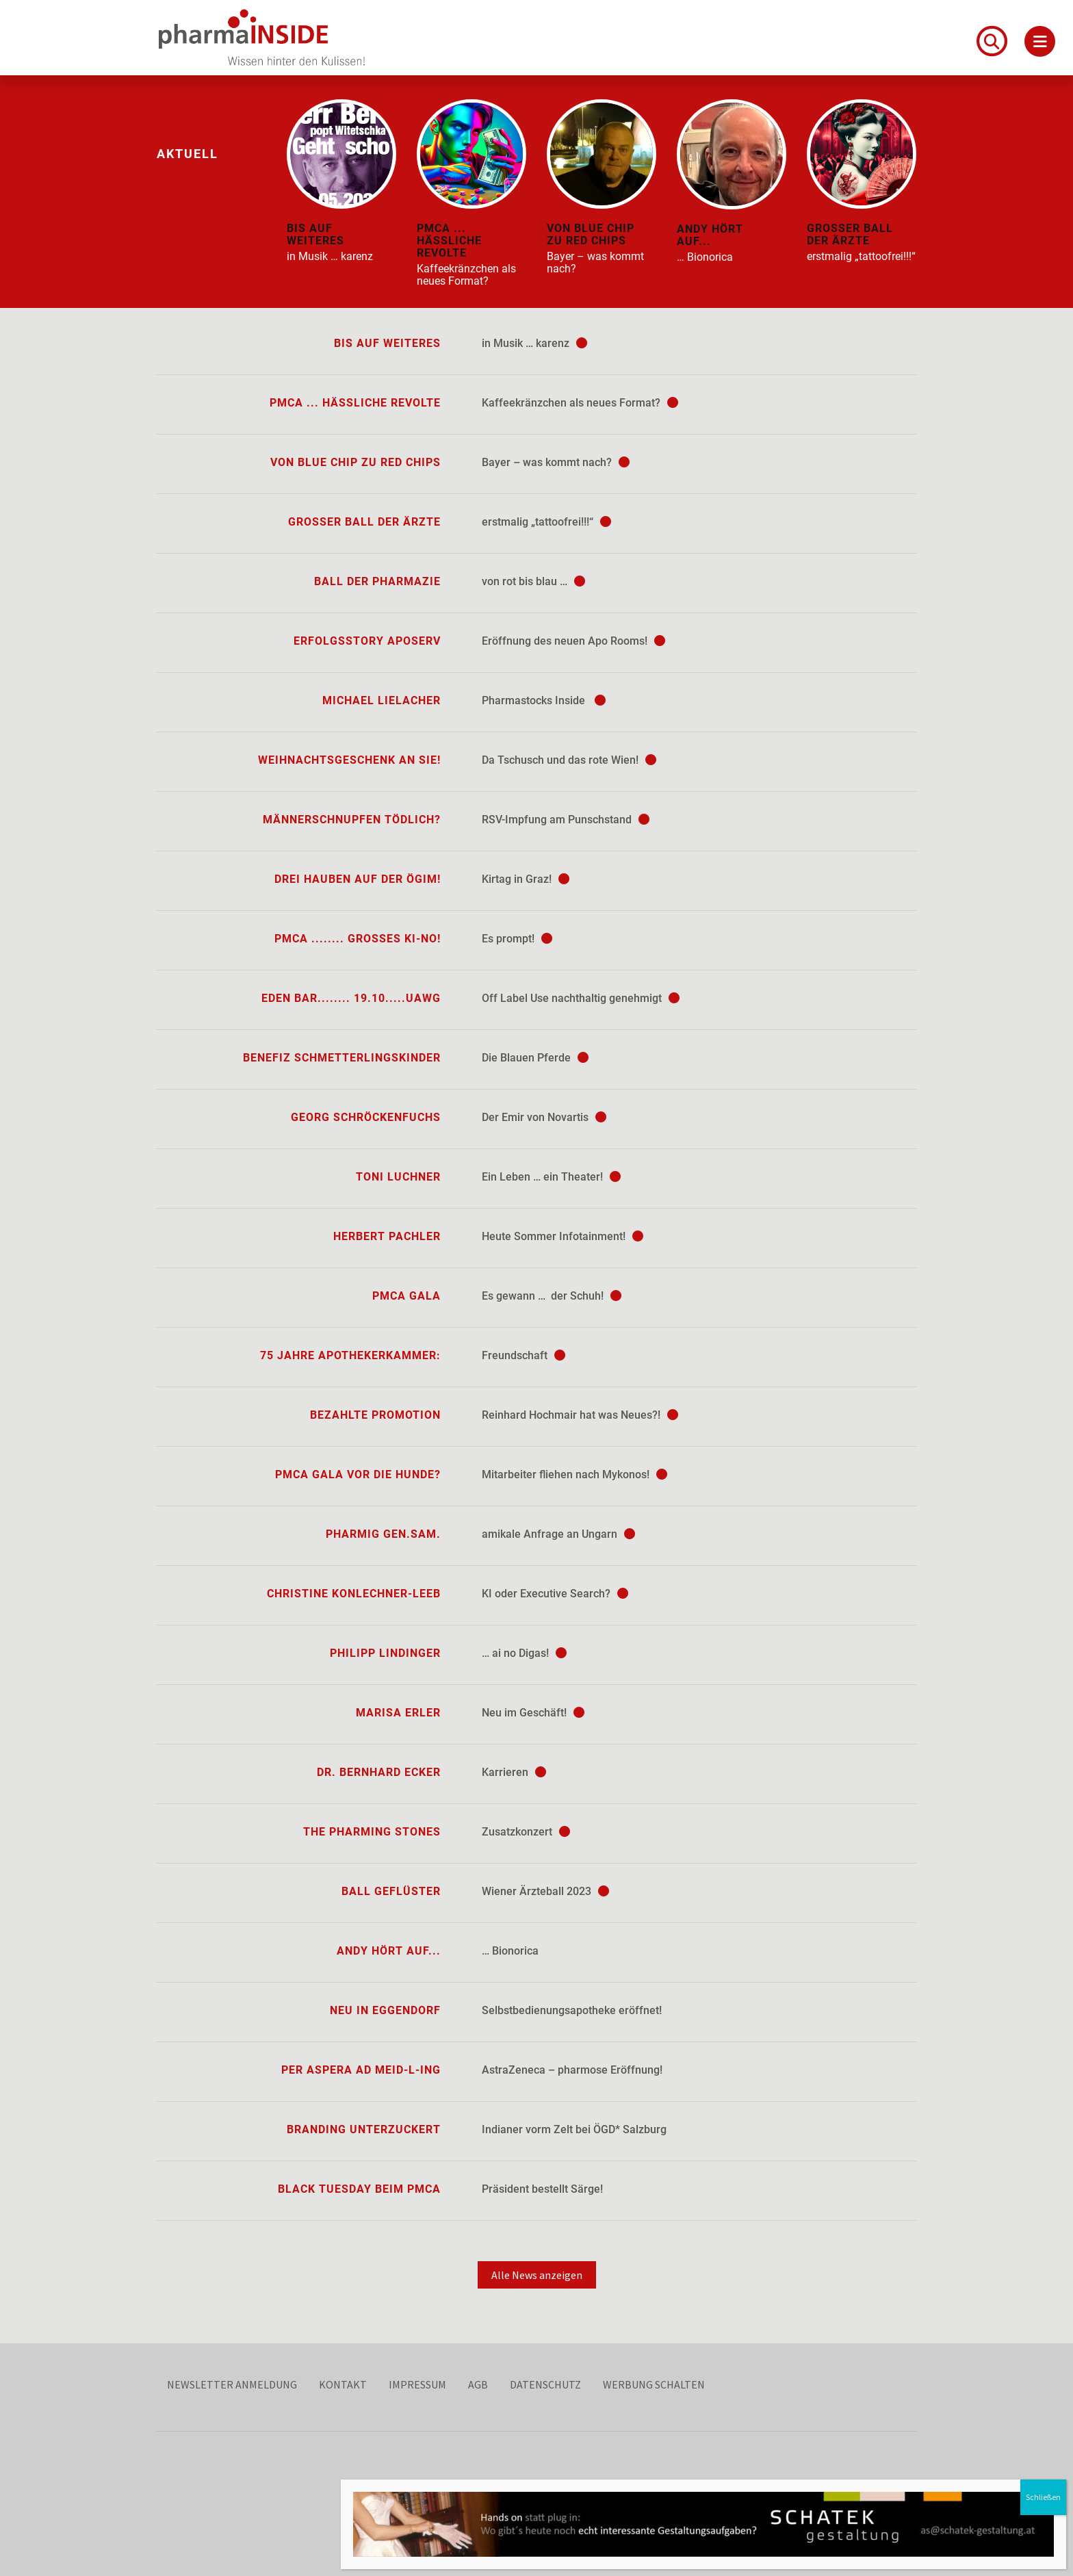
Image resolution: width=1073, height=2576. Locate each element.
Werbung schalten (654, 2384)
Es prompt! (517, 938)
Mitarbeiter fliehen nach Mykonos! (574, 1474)
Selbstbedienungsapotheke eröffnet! (572, 2010)
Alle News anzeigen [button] (536, 2275)
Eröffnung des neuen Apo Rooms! (573, 640)
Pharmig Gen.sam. (383, 1534)
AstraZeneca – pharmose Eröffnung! (572, 2069)
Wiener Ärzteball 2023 (545, 1891)
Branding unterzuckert (364, 2129)
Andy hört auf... (389, 1950)
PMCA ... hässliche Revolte (355, 402)
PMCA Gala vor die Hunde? (358, 1474)
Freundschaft (523, 1355)
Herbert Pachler (387, 1236)
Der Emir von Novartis (544, 1117)
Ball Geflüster (391, 1891)
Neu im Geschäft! (533, 1712)
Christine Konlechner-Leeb (354, 1593)
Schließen (1043, 2497)
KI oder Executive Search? (555, 1593)
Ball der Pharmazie (377, 581)
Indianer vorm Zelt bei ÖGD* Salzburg (574, 2129)
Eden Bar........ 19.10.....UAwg (351, 998)
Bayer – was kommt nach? (556, 462)
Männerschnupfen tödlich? (352, 819)
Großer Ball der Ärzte (364, 521)
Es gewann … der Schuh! (551, 1295)
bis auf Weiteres (387, 343)
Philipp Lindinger (385, 1653)
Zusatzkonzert (526, 1831)
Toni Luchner (398, 1176)
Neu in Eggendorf (385, 2010)
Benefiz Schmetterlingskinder (342, 1057)
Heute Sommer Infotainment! (562, 1236)
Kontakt (343, 2384)
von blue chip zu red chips (355, 462)
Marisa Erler (398, 1712)
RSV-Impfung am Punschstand (565, 819)
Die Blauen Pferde (535, 1057)
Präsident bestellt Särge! (542, 2188)
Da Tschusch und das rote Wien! (569, 760)
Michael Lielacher (381, 700)
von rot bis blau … (533, 581)
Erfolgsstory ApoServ (367, 640)
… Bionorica (510, 1950)
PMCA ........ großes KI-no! (357, 938)
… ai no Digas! (524, 1653)
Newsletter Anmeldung (232, 2384)
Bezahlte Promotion (375, 1414)
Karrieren (514, 1772)
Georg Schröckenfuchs (366, 1117)
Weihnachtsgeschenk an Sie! (349, 760)
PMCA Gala (406, 1295)
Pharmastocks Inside (544, 700)
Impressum (417, 2384)
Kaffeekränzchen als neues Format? (580, 402)
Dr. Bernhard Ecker (379, 1772)
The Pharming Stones (372, 1831)
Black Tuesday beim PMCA (359, 2188)
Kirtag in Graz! (525, 879)
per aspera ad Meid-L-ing (361, 2069)
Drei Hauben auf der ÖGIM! (357, 879)
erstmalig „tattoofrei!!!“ (546, 521)
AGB (478, 2384)
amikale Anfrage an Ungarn (558, 1534)
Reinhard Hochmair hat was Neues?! (580, 1414)
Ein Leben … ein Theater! (551, 1176)
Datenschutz (545, 2384)
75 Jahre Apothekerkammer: (350, 1355)
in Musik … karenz (534, 343)
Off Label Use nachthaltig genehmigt (581, 998)
